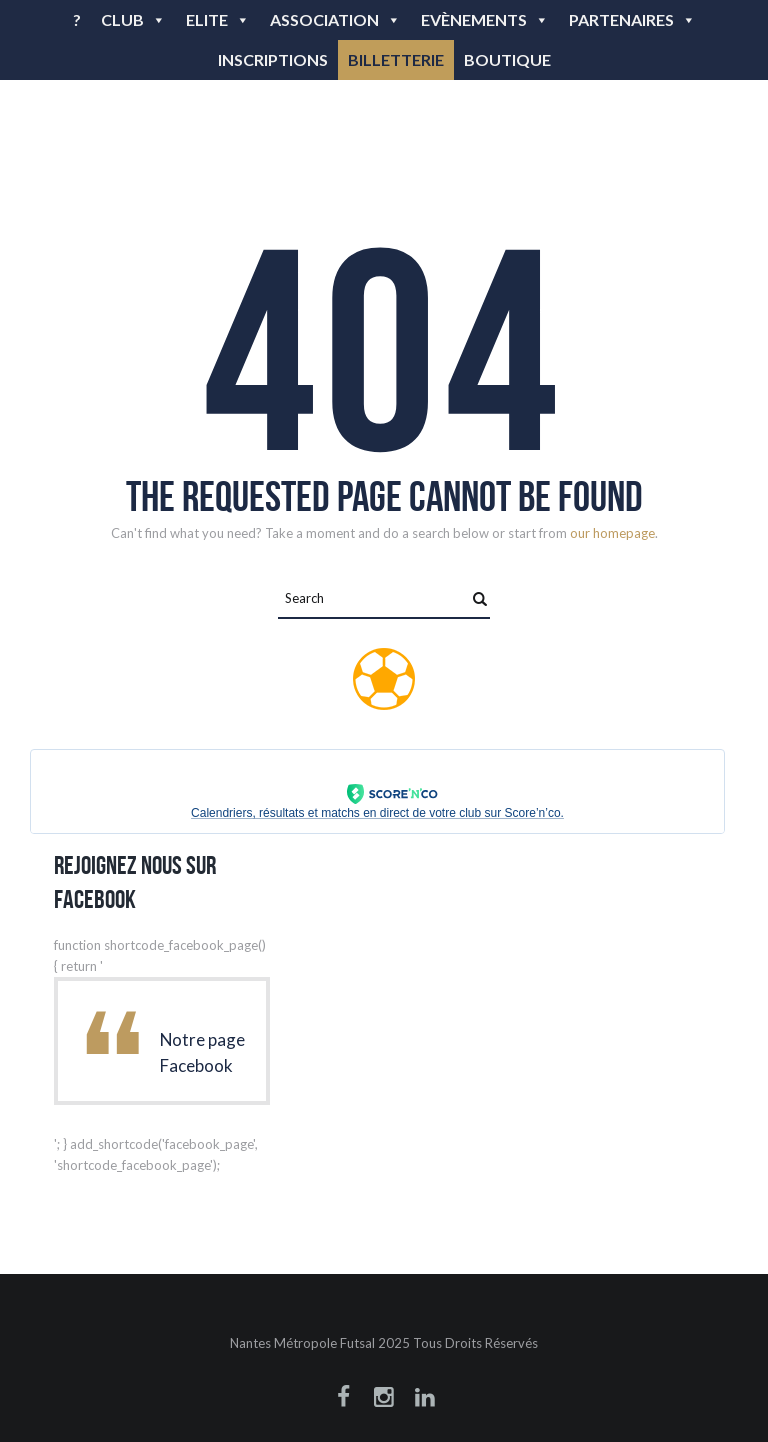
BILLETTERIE (396, 59)
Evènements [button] (485, 19)
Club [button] (133, 19)
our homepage (612, 533)
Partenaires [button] (632, 19)
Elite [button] (218, 19)
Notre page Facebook (202, 1052)
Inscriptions (273, 59)
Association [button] (335, 19)
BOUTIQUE (507, 59)
